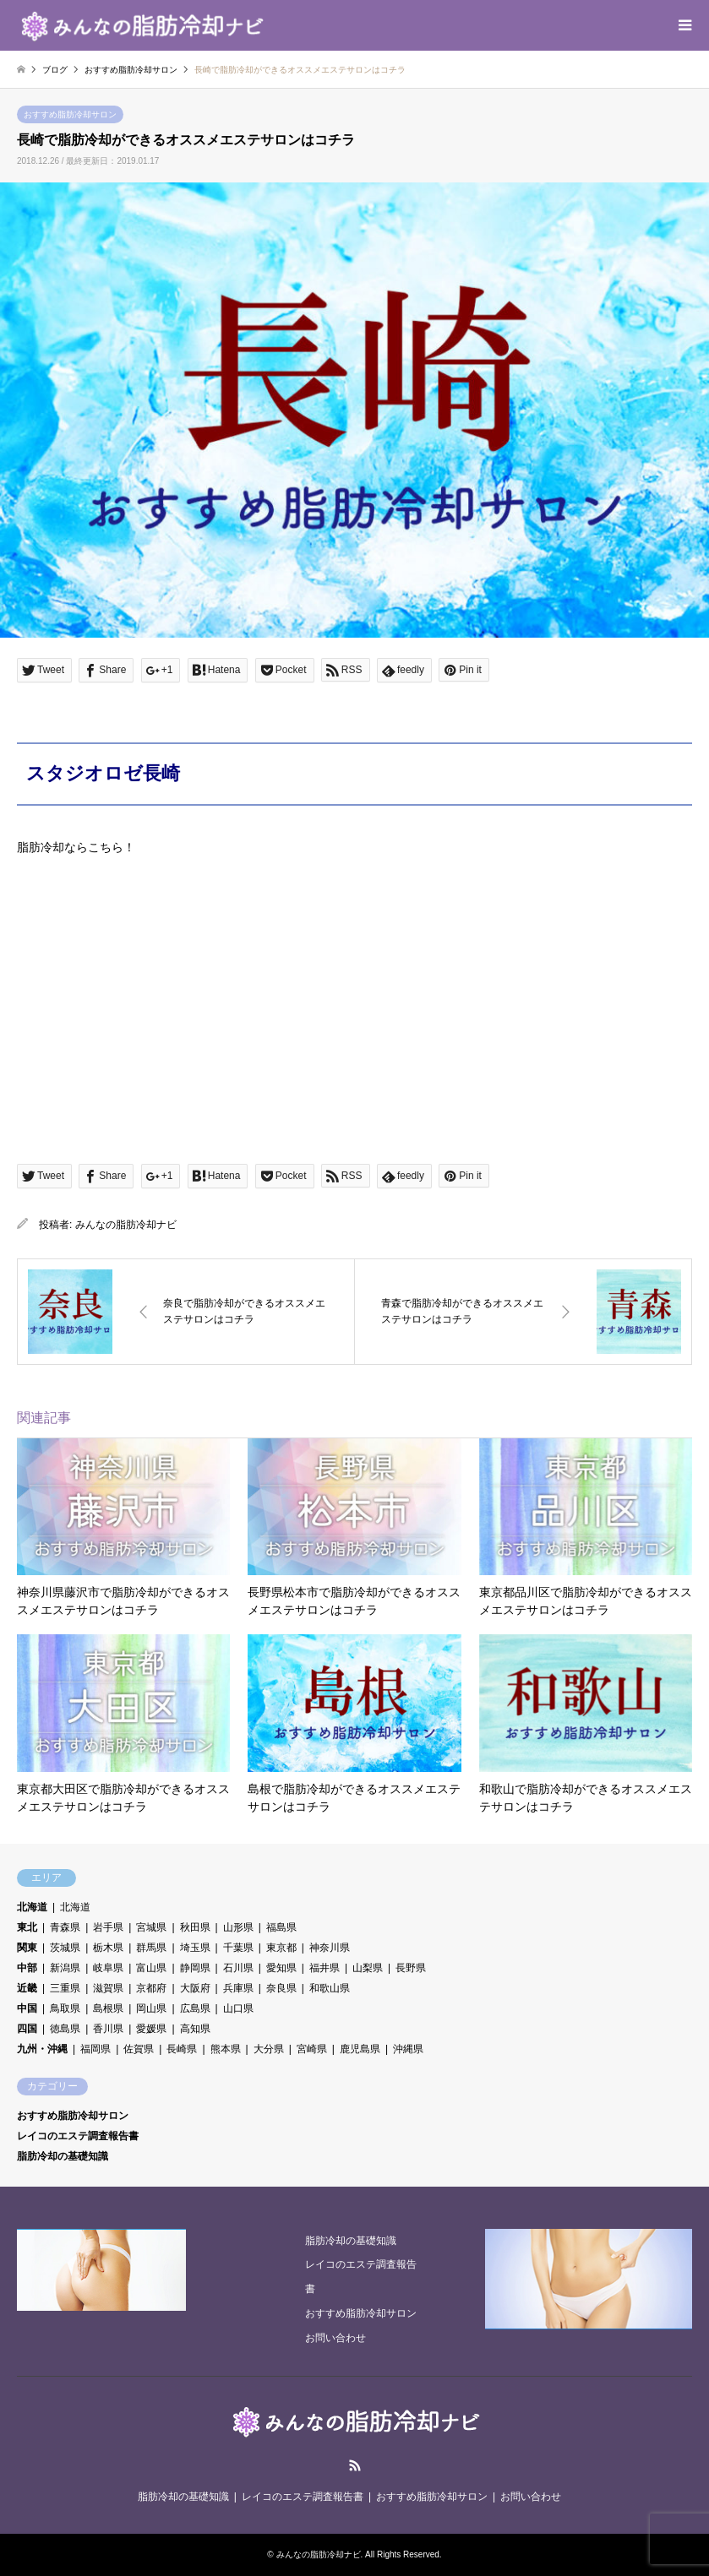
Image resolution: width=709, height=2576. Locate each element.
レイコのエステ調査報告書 (78, 2136)
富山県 (151, 1968)
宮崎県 (312, 2049)
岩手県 (108, 1927)
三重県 (65, 1988)
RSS (355, 2465)
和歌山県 (329, 1988)
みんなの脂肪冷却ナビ (126, 1225)
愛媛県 (151, 2029)
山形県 (238, 1927)
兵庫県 (238, 1988)
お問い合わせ (335, 2338)
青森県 (65, 1927)
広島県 (195, 2008)
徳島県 (65, 2029)
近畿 (27, 1988)
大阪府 (195, 1988)
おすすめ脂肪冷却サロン (70, 114)
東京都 (281, 1948)
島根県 (108, 2008)
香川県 (108, 2029)
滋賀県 (108, 1988)
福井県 (324, 1968)
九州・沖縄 (42, 2049)
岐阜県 (108, 1968)
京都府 (151, 1988)
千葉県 (238, 1948)
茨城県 (65, 1948)
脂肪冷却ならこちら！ (76, 847)
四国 (27, 2029)
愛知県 (281, 1968)
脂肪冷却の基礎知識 (62, 2156)
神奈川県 (329, 1948)
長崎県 (181, 2049)
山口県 (238, 2008)
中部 (27, 1968)
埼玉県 (195, 1948)
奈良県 (281, 1988)
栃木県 (108, 1948)
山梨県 (367, 1968)
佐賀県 (138, 2049)
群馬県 (151, 1948)
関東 (27, 1948)
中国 (27, 2008)
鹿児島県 (360, 2049)
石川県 (238, 1968)
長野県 (410, 1968)
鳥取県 (65, 2008)
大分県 (269, 2049)
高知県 (195, 2029)
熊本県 (225, 2049)
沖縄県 (408, 2049)
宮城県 (151, 1927)
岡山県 (151, 2008)
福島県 (281, 1927)
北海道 (32, 1907)
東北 (27, 1927)
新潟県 (65, 1968)
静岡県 (195, 1968)
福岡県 (95, 2049)
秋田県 (195, 1927)
